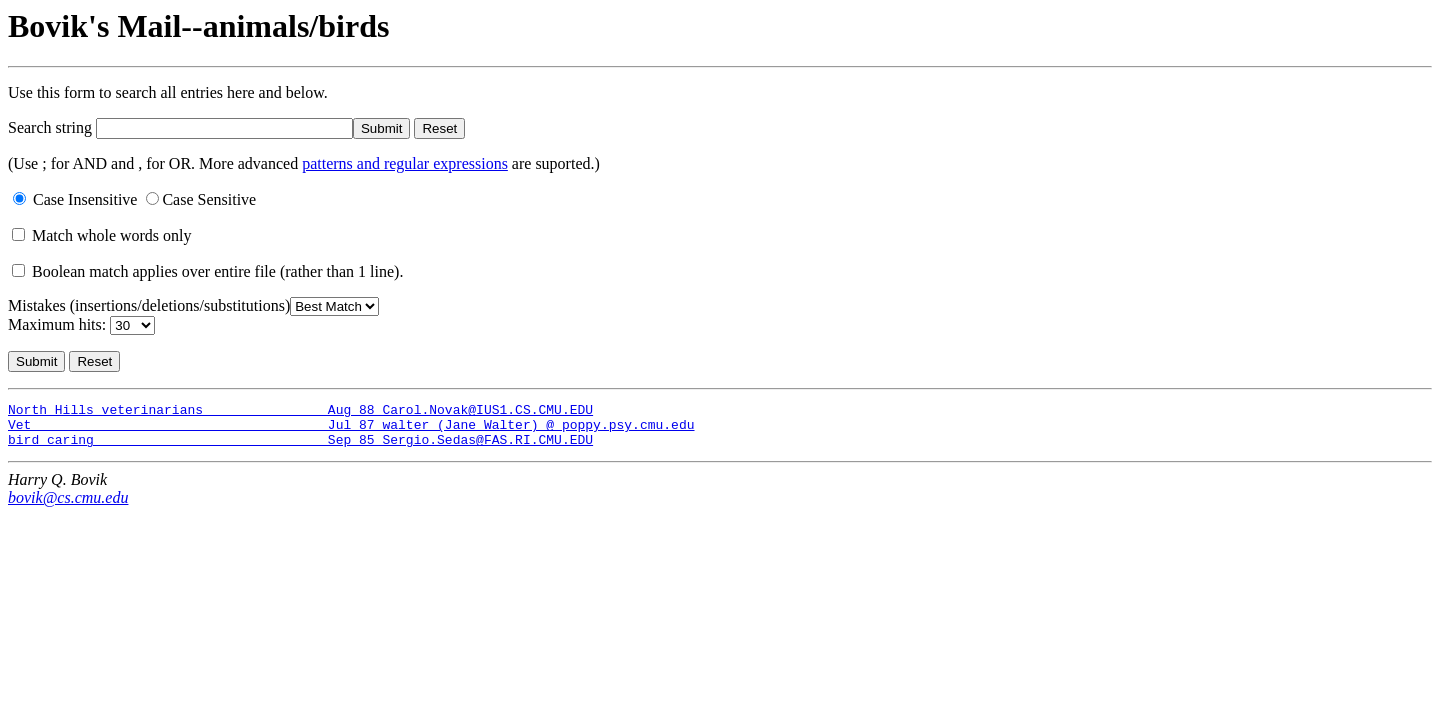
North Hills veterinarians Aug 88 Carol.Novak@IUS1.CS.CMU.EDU (300, 412)
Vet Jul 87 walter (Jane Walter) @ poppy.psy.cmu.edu (351, 430)
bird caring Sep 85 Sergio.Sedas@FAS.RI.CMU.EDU (300, 448)
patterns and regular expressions (405, 163)
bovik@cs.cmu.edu (68, 506)
